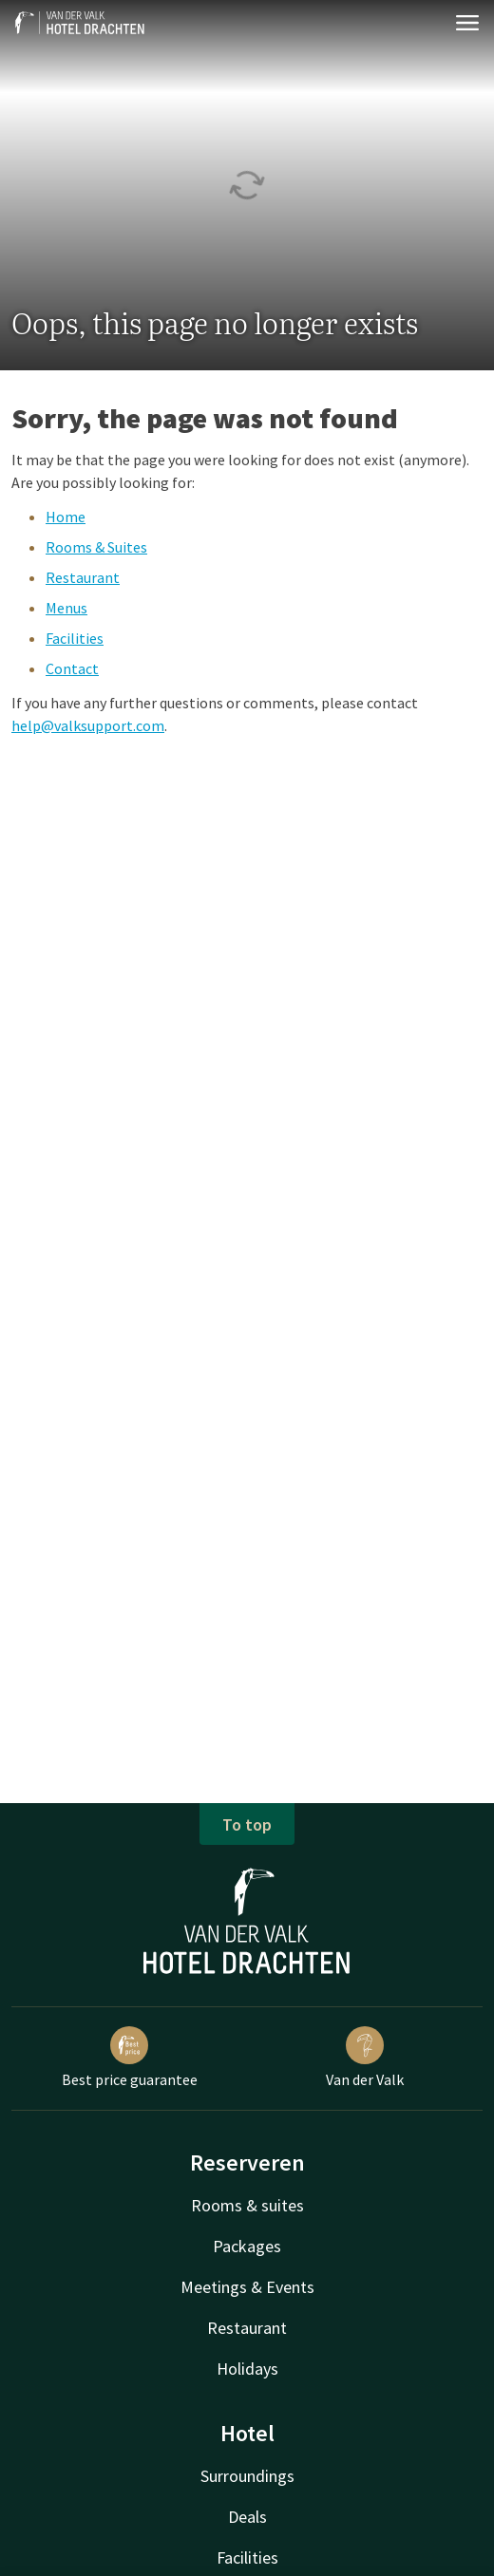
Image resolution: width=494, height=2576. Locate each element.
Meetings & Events (247, 2287)
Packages (247, 2246)
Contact (72, 668)
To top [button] (247, 1824)
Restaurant (83, 577)
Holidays (247, 2368)
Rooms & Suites (96, 546)
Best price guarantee (130, 2057)
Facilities (75, 638)
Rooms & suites (247, 2205)
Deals (247, 2517)
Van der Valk (365, 2057)
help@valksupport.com (87, 725)
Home (66, 516)
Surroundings (247, 2476)
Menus (66, 607)
